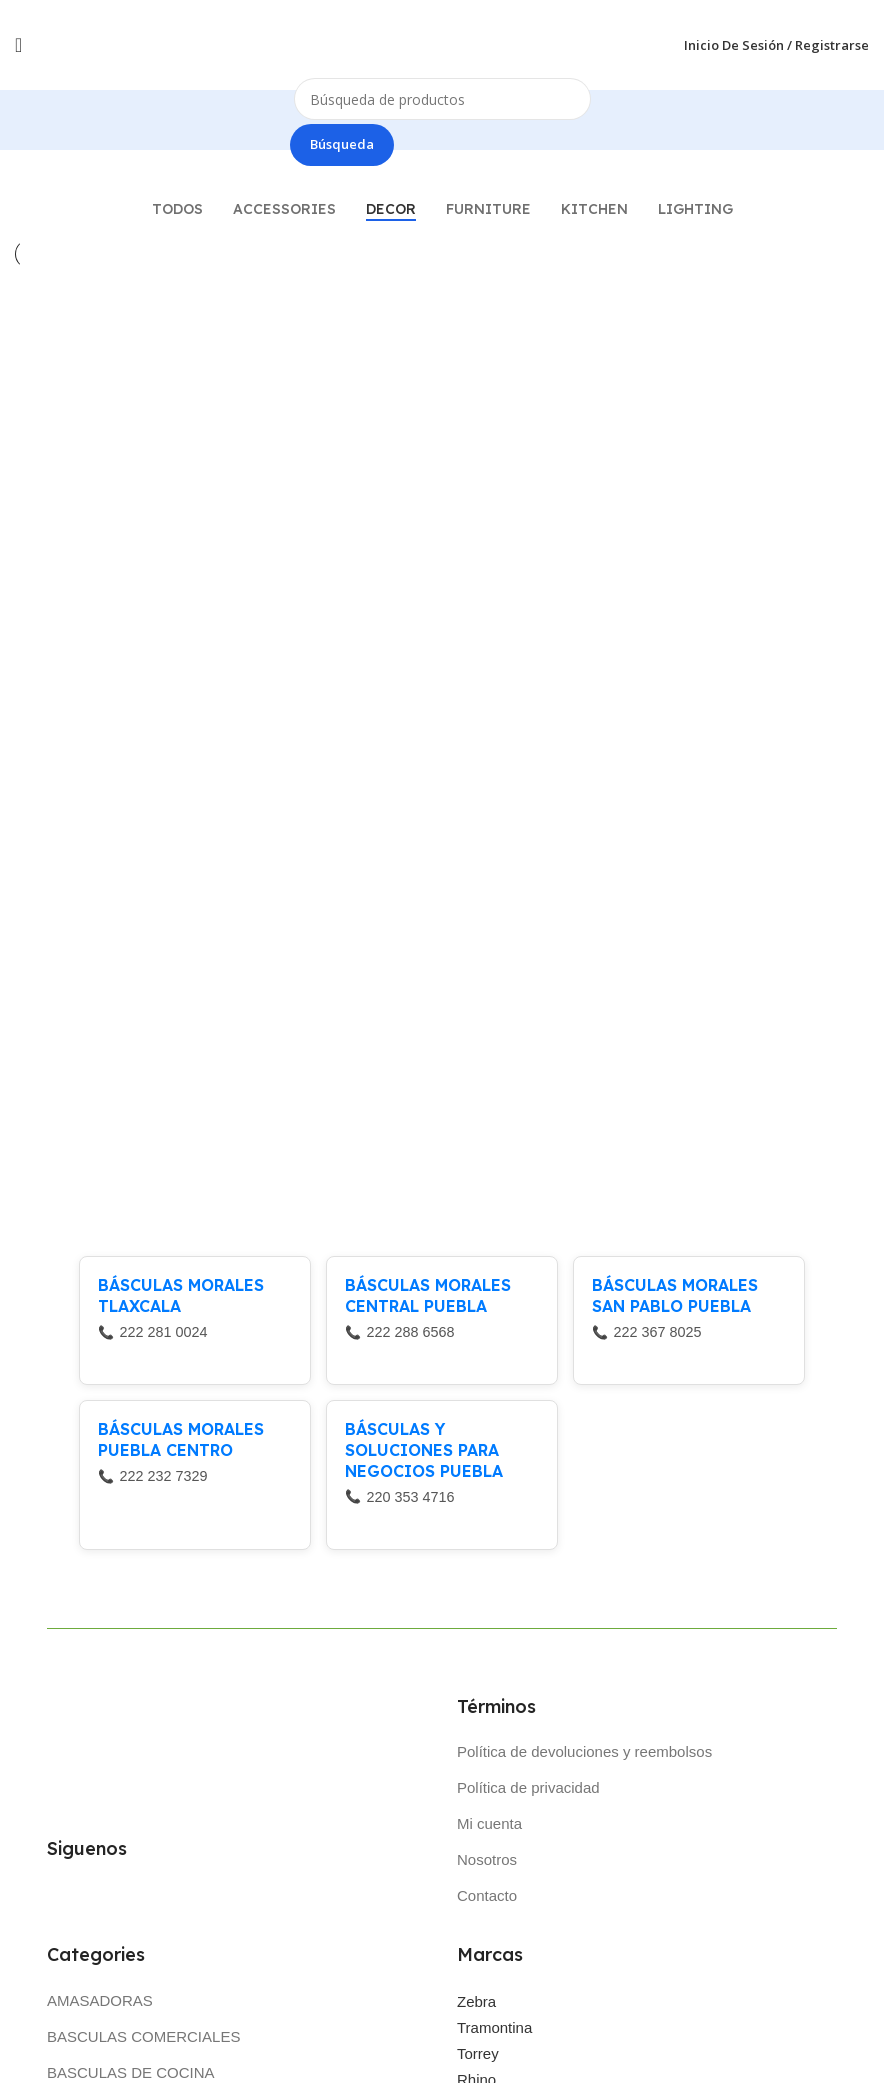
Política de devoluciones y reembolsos (584, 1754)
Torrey (478, 2056)
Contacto (487, 1898)
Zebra (476, 2004)
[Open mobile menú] (18, 45)
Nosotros (487, 1862)
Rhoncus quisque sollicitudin (437, 614)
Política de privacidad (528, 1790)
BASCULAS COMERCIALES (143, 2039)
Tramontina (494, 2030)
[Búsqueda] (442, 99)
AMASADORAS (100, 2003)
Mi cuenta (489, 1826)
